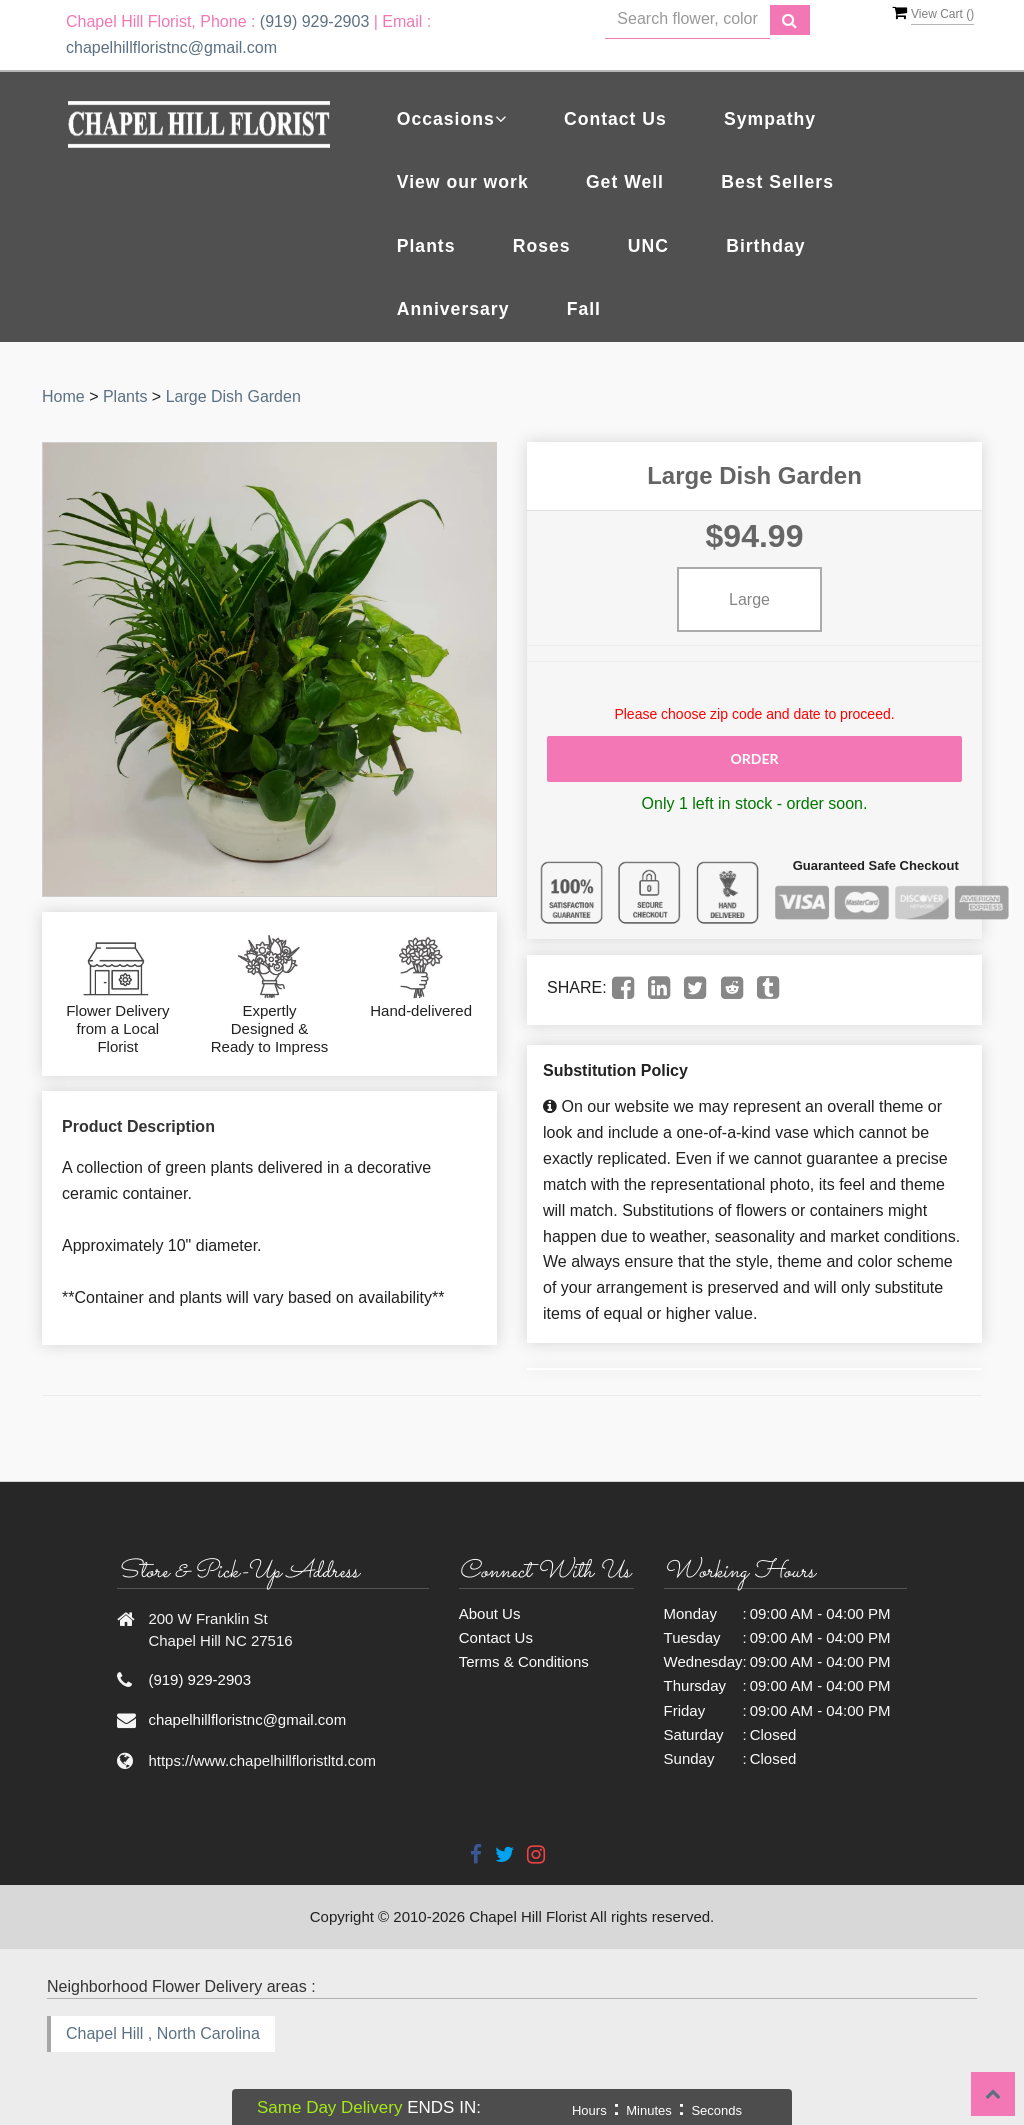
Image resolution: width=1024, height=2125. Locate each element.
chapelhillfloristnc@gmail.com (171, 47)
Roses (542, 246)
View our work (463, 182)
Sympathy (770, 119)
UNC (648, 246)
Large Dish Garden (233, 396)
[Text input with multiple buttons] (687, 19)
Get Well (625, 182)
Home (63, 396)
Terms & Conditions (524, 1661)
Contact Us (615, 119)
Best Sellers (777, 182)
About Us (490, 1613)
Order (754, 758)
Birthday (765, 246)
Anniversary (453, 309)
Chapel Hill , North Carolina (163, 2033)
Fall (584, 309)
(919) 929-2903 (314, 21)
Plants (426, 246)
